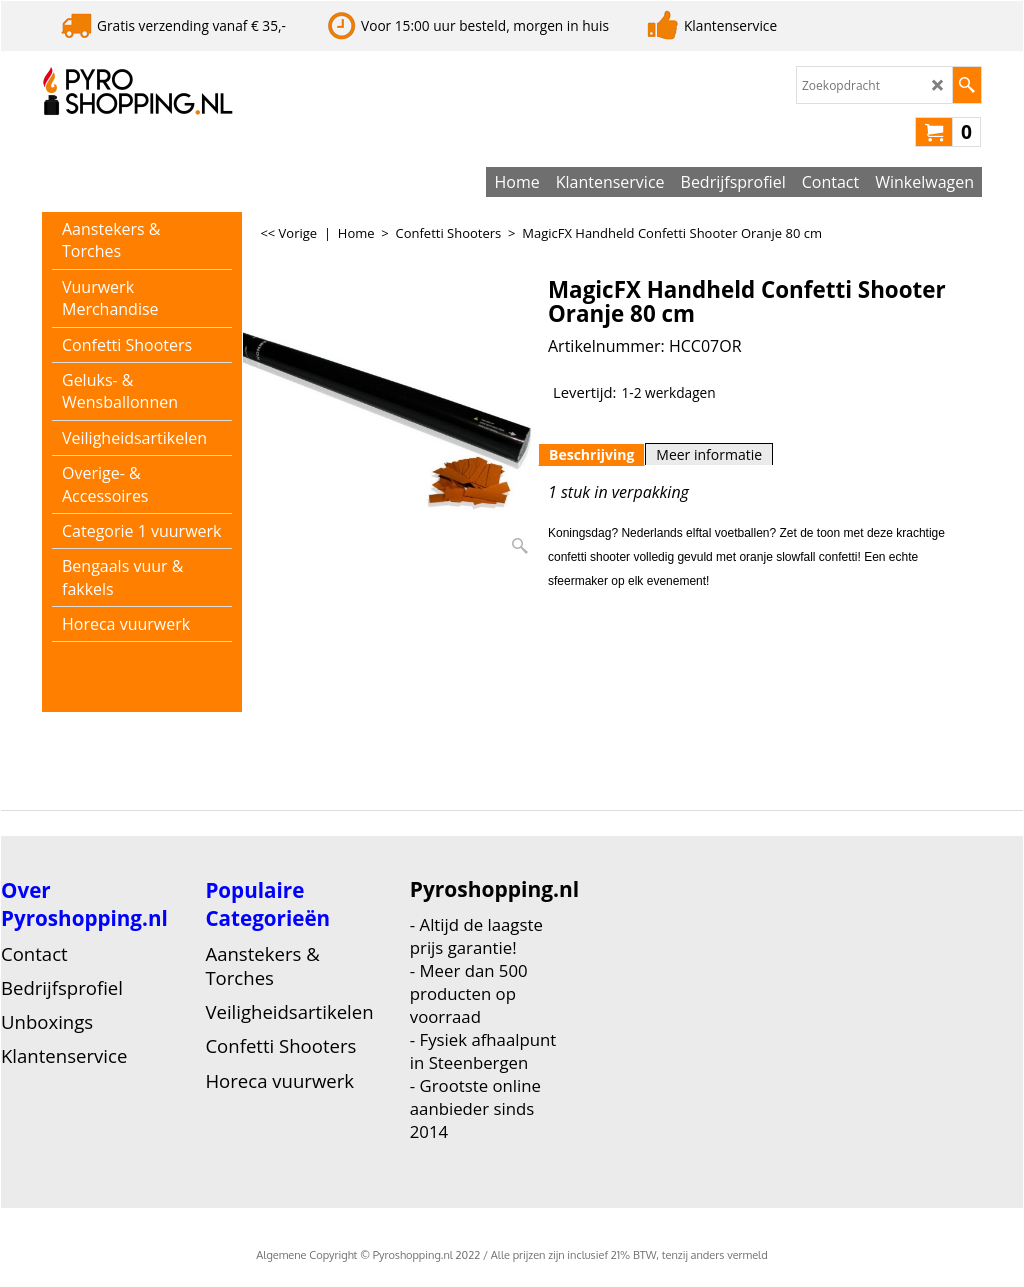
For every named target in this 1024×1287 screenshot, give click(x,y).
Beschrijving (591, 454)
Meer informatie (709, 454)
